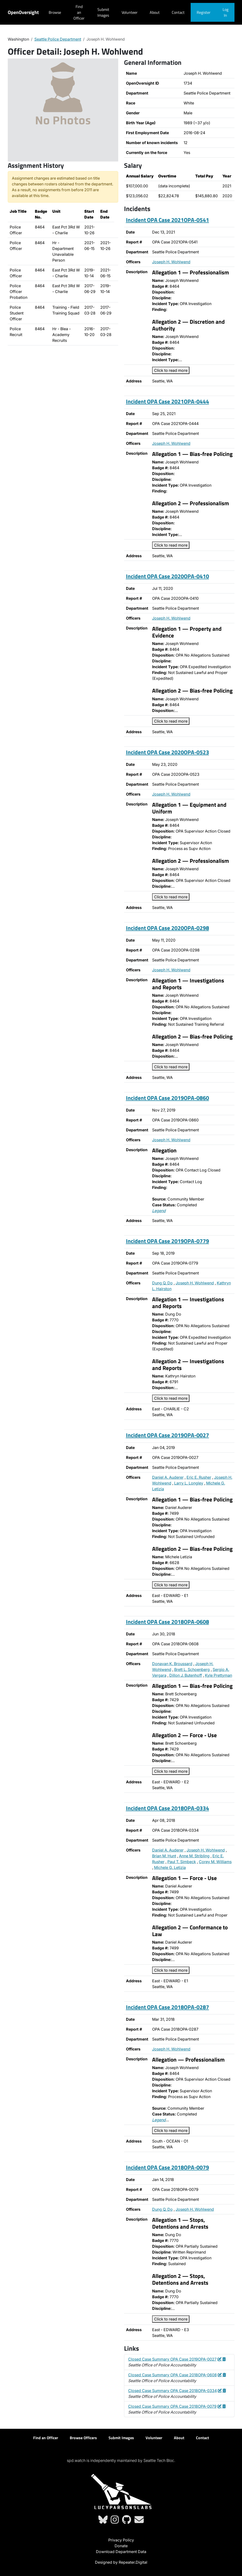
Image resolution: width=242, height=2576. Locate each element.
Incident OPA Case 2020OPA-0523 (167, 752)
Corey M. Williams (215, 1861)
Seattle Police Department (57, 39)
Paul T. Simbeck (181, 1861)
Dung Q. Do (162, 1283)
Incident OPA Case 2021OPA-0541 (167, 219)
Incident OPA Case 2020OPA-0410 (167, 576)
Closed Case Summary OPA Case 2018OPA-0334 (172, 2390)
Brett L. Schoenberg (192, 1669)
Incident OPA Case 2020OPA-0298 (167, 927)
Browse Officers (83, 2438)
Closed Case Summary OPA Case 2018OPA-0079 (172, 2406)
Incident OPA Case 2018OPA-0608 (167, 1621)
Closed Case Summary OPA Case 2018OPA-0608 (172, 2374)
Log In (225, 12)
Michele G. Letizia (170, 1867)
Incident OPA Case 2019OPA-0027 (167, 1435)
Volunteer (130, 12)
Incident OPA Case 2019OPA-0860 (167, 1097)
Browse (55, 12)
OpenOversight (23, 12)
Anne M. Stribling (194, 1855)
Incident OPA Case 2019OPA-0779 (167, 1241)
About (155, 12)
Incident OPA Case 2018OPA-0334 (167, 1808)
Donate (121, 2545)
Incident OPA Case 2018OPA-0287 (167, 2007)
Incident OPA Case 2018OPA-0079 (167, 2167)
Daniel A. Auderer (168, 1477)
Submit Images (103, 12)
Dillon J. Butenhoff (185, 1675)
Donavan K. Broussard (172, 1663)
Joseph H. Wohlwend (171, 261)
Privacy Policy (121, 2540)
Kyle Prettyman (218, 1675)
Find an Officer (79, 12)
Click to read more (170, 370)
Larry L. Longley (188, 1483)
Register (204, 12)
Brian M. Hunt (164, 1855)
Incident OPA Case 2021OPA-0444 (167, 401)
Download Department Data (121, 2551)
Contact (178, 12)
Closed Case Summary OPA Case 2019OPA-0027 (172, 2359)
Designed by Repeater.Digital (121, 2562)
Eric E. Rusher (199, 1477)
